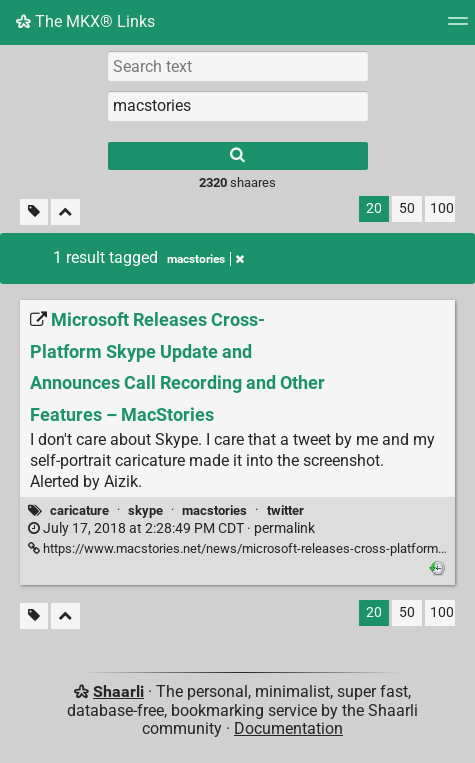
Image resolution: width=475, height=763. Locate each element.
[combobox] (238, 106)
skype (145, 510)
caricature (79, 510)
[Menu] (458, 27)
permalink (171, 528)
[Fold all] (65, 212)
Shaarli (118, 691)
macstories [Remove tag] (205, 259)
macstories (214, 510)
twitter (285, 510)
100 (442, 208)
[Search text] (238, 66)
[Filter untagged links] (34, 212)
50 (407, 208)
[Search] (238, 156)
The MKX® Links (85, 21)
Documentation (288, 728)
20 (374, 208)
